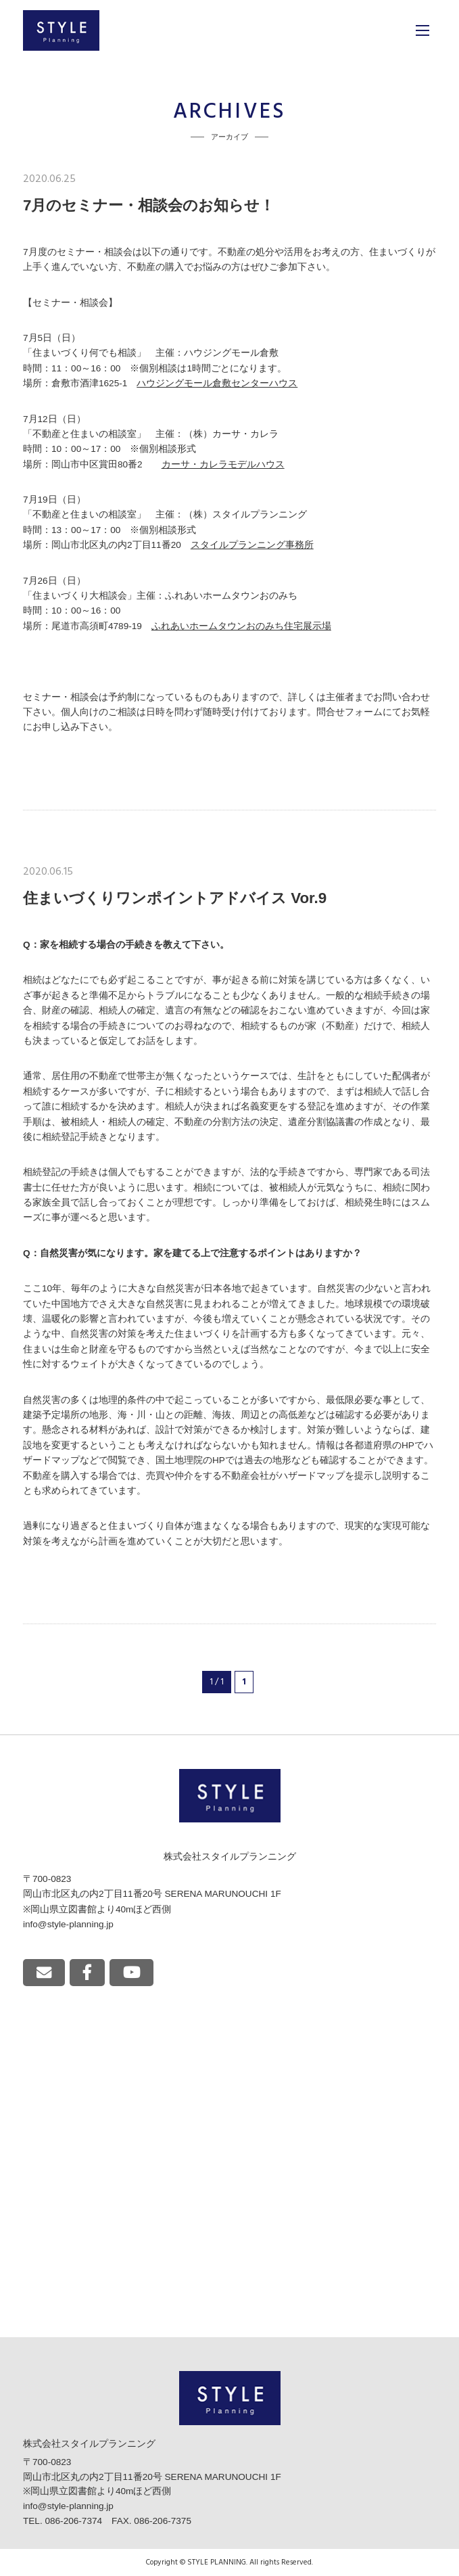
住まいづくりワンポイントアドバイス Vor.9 (175, 898)
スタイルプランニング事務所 (252, 545)
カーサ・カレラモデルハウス (223, 464)
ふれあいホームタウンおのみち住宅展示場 (241, 626)
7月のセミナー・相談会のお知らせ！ (148, 205)
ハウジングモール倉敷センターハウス (217, 383)
